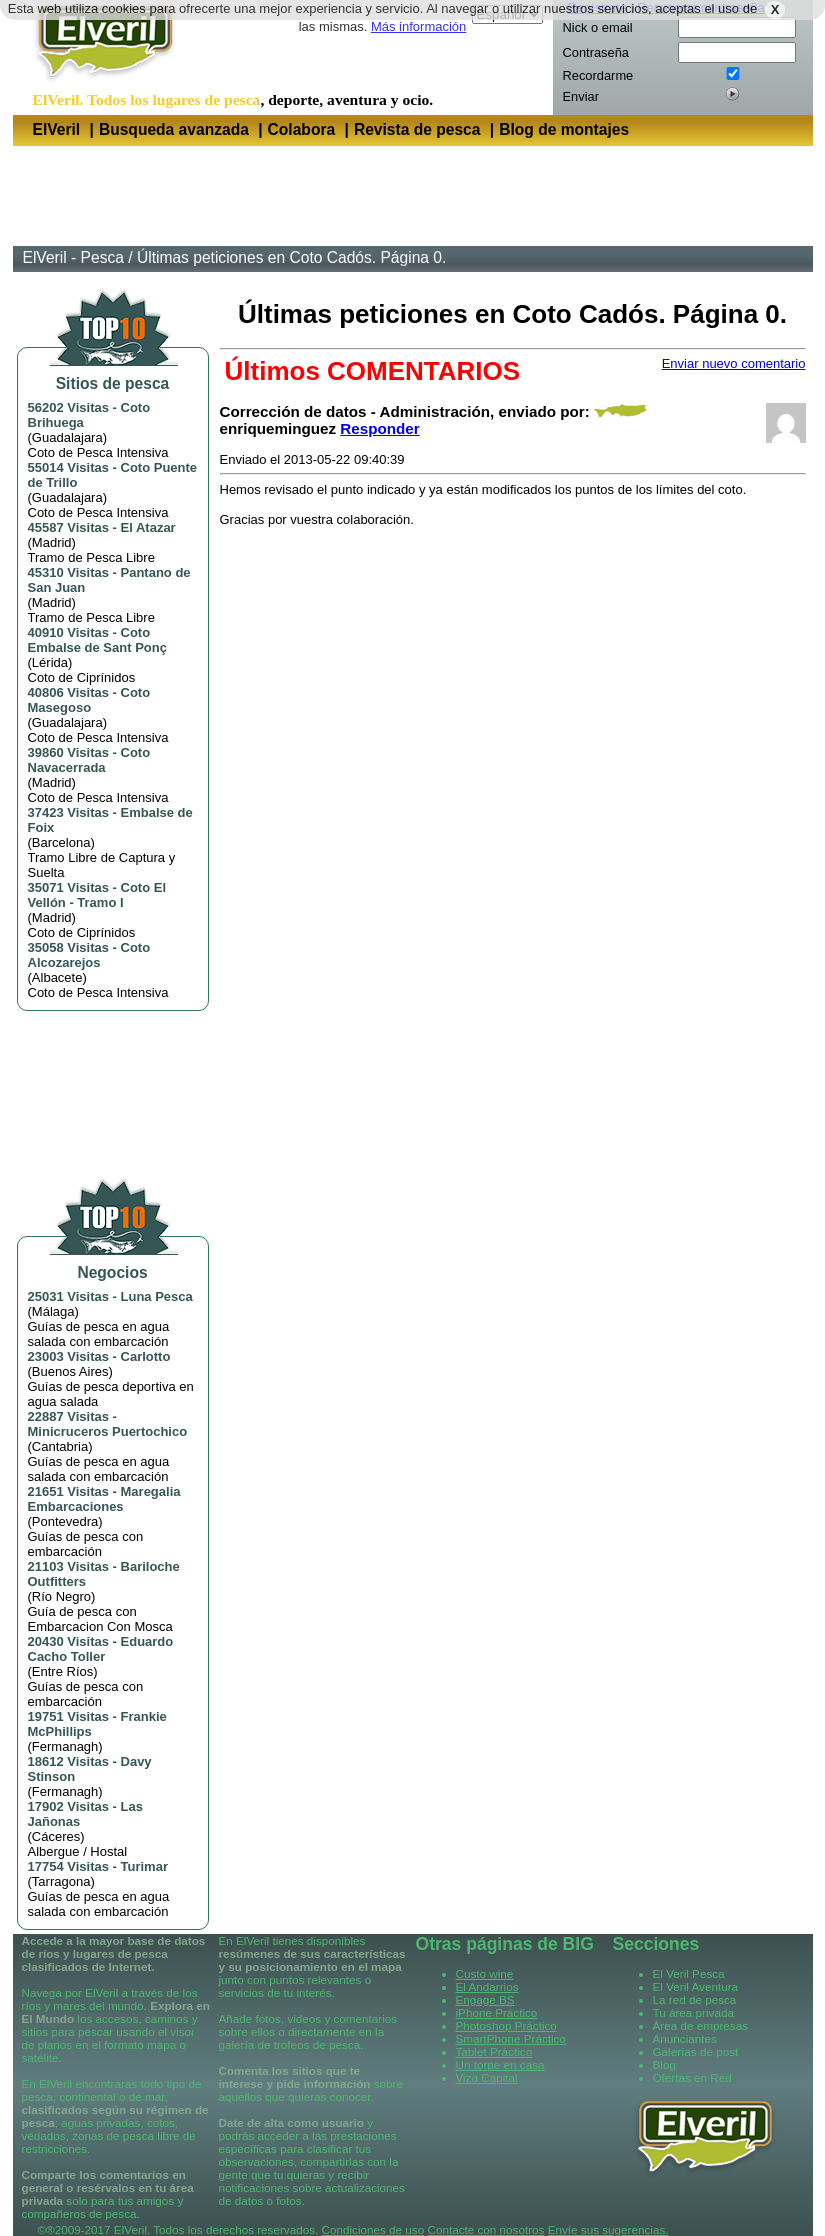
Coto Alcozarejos (89, 955)
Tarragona (61, 1881)
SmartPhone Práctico (511, 2038)
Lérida (50, 662)
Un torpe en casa (500, 2064)
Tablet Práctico (494, 2051)
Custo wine (485, 1973)
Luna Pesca (157, 1296)
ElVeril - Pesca (73, 257)
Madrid (52, 542)
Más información (418, 26)
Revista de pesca (417, 129)
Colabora (302, 129)
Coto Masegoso (89, 700)
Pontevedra (65, 1521)
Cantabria (60, 1446)
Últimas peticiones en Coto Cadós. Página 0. (291, 257)
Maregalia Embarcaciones (104, 1499)
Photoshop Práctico (506, 2025)
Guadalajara (67, 437)
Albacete (57, 977)
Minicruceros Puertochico (108, 1431)
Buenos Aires (70, 1371)
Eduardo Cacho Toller (101, 1649)
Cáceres (56, 1836)
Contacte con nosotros (485, 2229)
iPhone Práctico (497, 2012)
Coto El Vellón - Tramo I (97, 895)
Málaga (53, 1311)
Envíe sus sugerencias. (608, 2229)
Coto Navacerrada (89, 760)
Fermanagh (65, 1746)
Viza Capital (487, 2077)
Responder (379, 428)
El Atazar (148, 527)
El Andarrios (487, 1986)
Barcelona (61, 842)
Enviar (581, 96)
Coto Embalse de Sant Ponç (97, 640)
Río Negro (61, 1596)
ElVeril (57, 129)
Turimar (144, 1866)
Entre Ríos (62, 1671)
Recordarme (598, 75)
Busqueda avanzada (174, 129)
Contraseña (596, 52)
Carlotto (146, 1356)
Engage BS (485, 1999)
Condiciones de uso (373, 2229)
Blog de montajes (564, 129)
